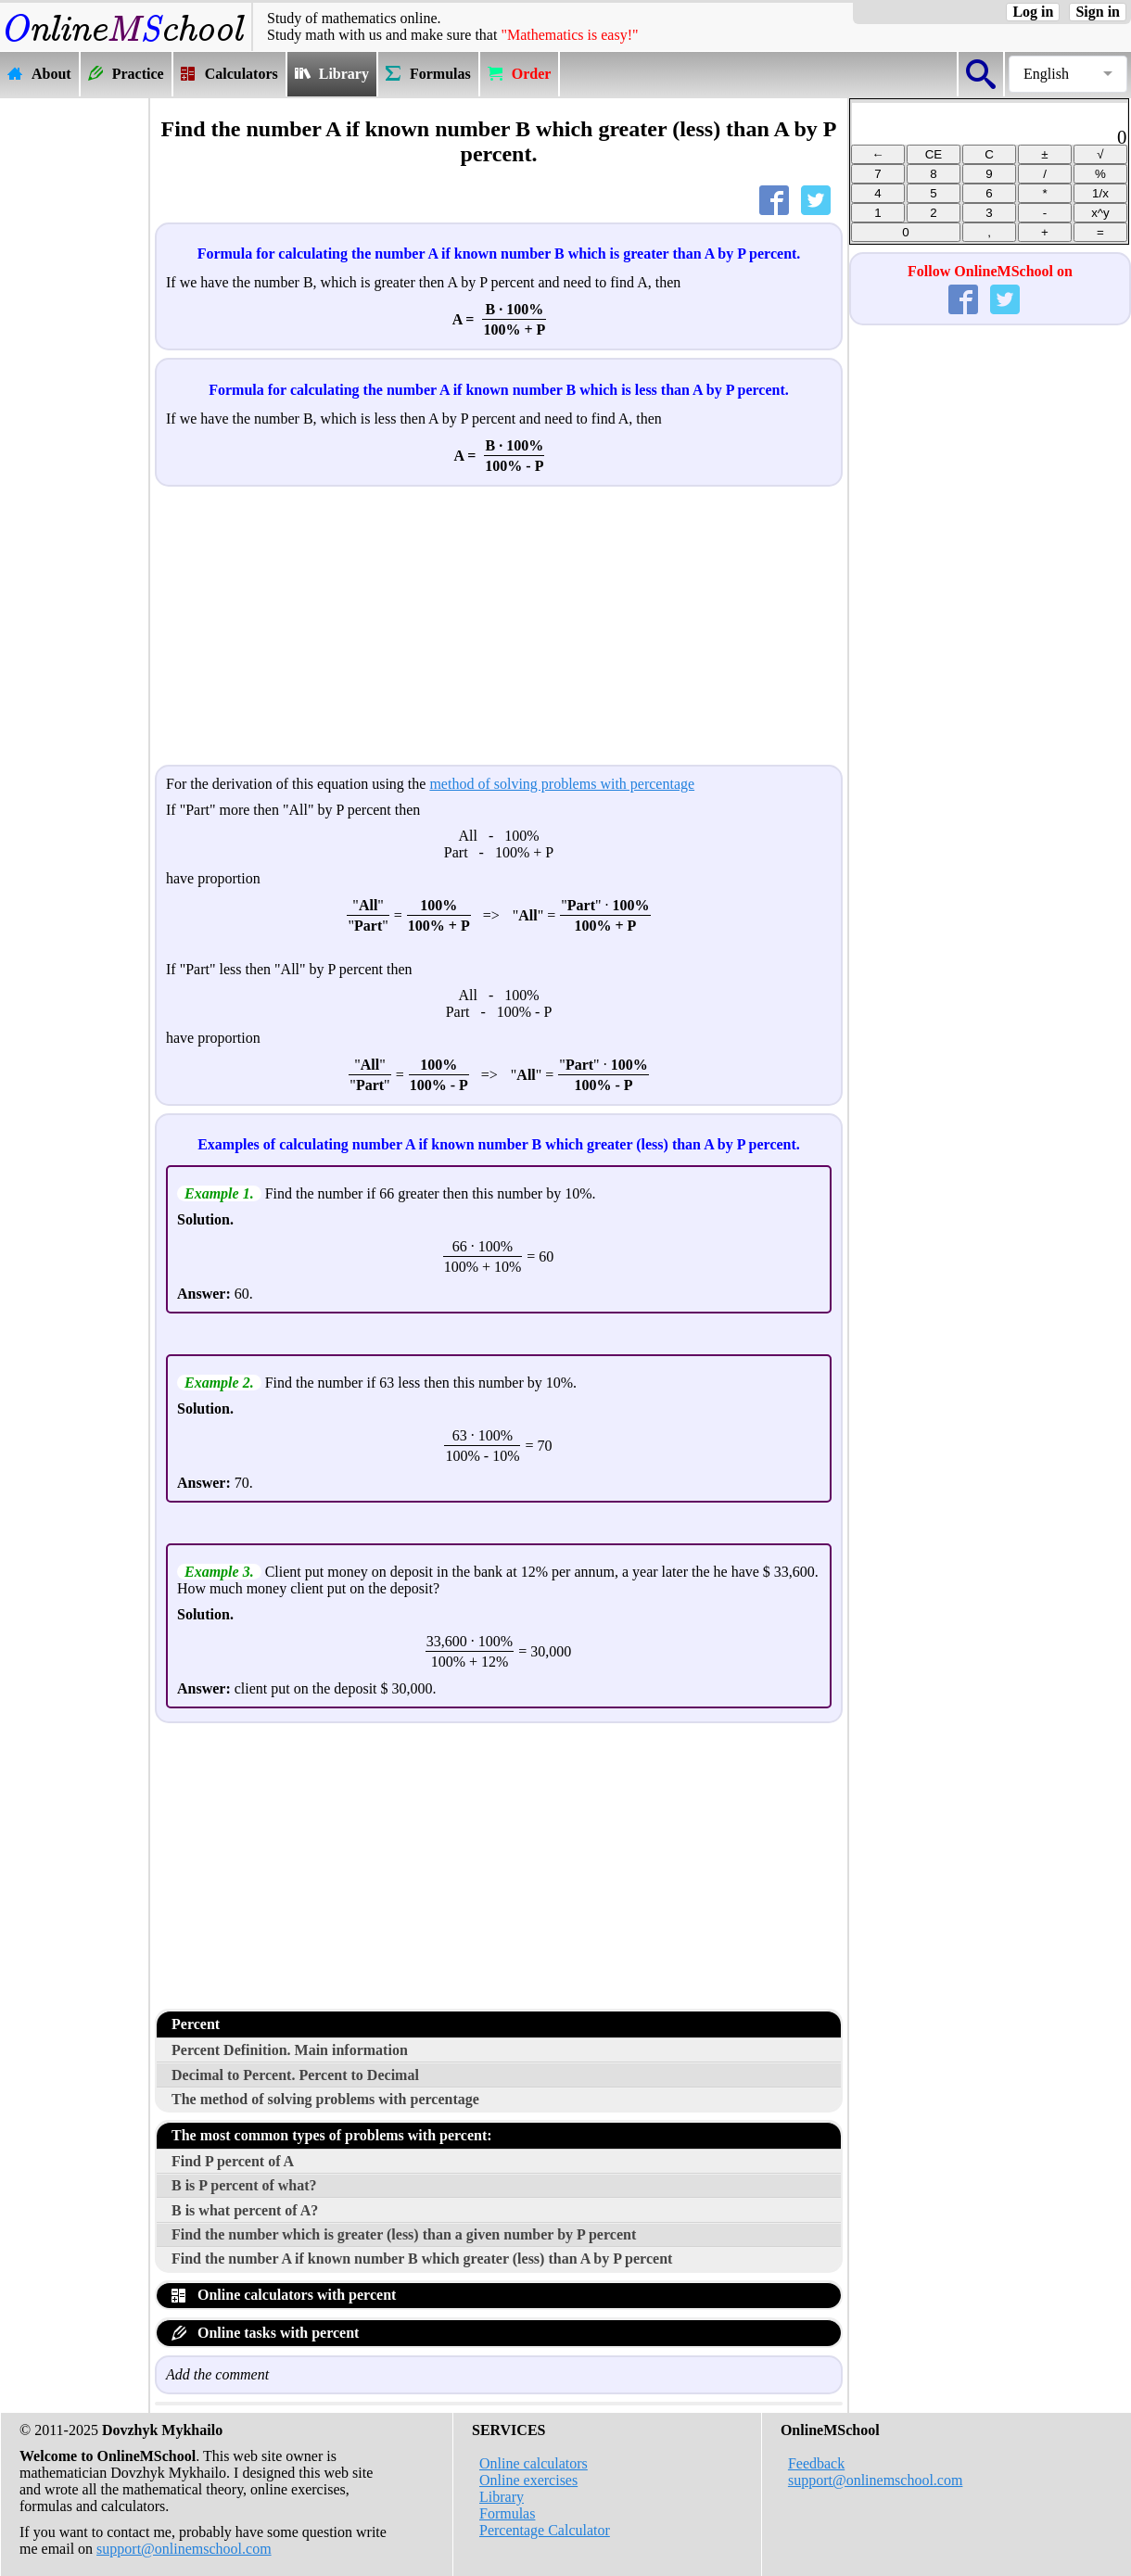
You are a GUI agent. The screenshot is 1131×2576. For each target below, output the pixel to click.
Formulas (507, 2513)
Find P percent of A (233, 2161)
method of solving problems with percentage (561, 784)
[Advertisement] (74, 377)
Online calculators (533, 2463)
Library (501, 2497)
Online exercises (528, 2480)
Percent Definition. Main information (290, 2050)
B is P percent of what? (244, 2185)
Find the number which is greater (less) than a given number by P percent (404, 2234)
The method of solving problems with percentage (325, 2099)
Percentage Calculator (544, 2530)
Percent (196, 2024)
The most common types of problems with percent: (332, 2135)
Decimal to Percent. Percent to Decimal (295, 2075)
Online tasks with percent (265, 2333)
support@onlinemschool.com (184, 2549)
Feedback (816, 2463)
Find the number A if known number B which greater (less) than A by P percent (422, 2258)
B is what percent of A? (245, 2210)
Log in (1032, 11)
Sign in (1097, 11)
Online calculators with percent (284, 2295)
